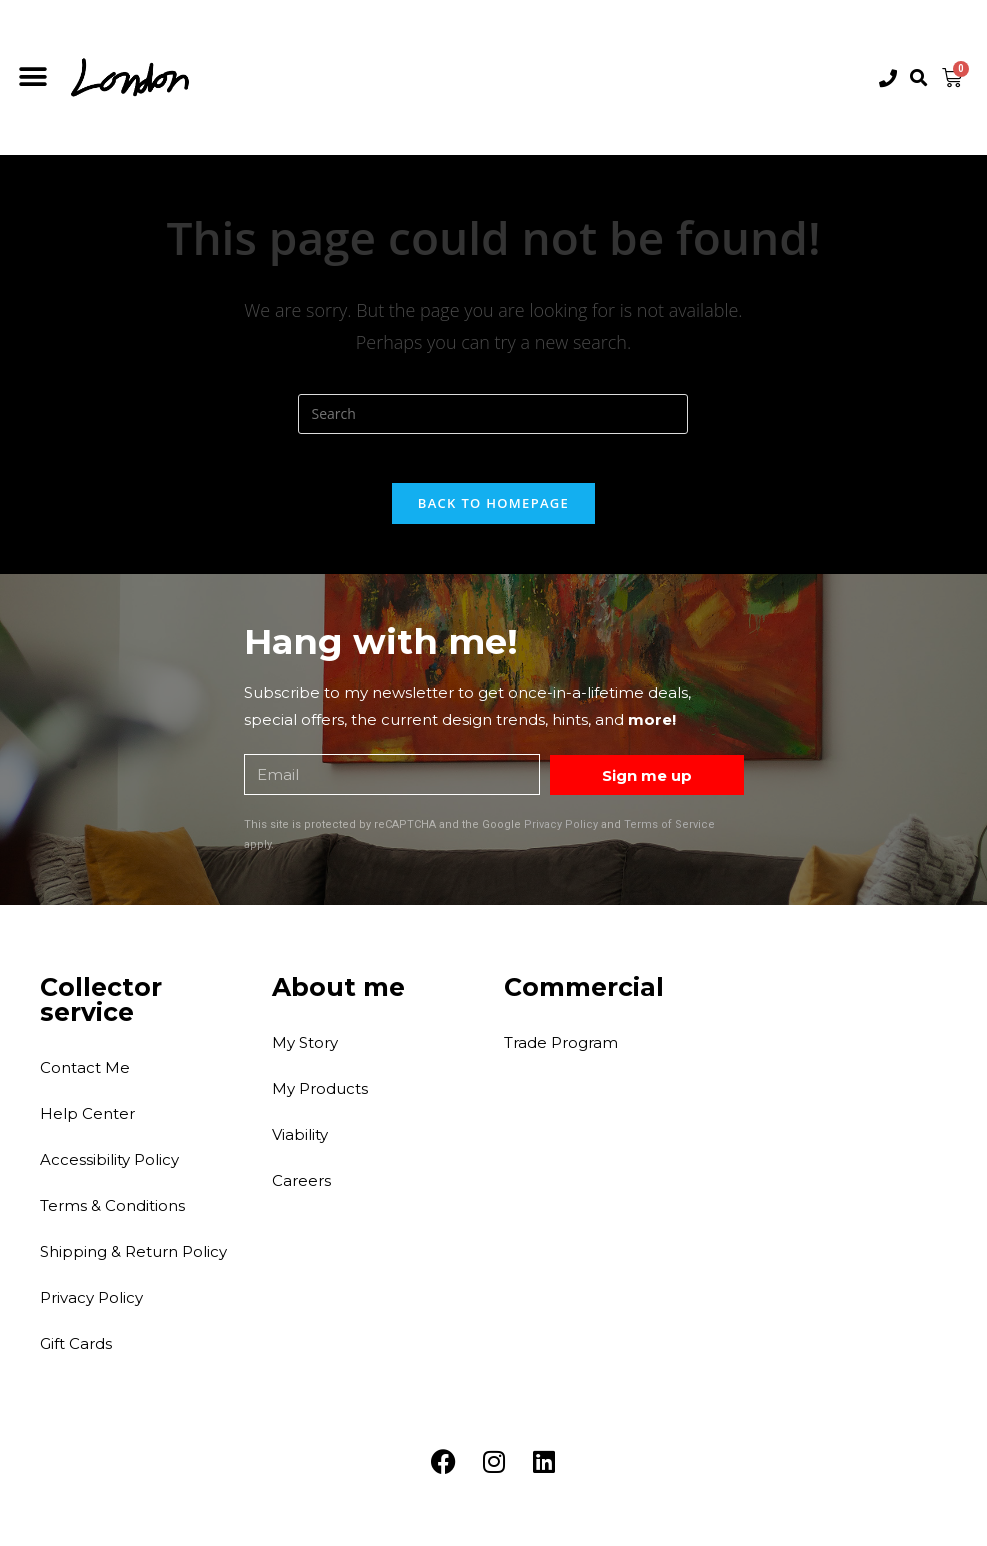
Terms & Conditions (112, 1215)
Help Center (87, 1123)
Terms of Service (669, 835)
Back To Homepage (493, 514)
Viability (300, 1144)
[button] (32, 77)
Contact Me (85, 1077)
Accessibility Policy (109, 1169)
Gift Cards (76, 1353)
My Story (305, 1052)
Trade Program (561, 1052)
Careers (301, 1190)
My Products (320, 1098)
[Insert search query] (493, 414)
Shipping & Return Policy (133, 1261)
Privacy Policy (561, 835)
